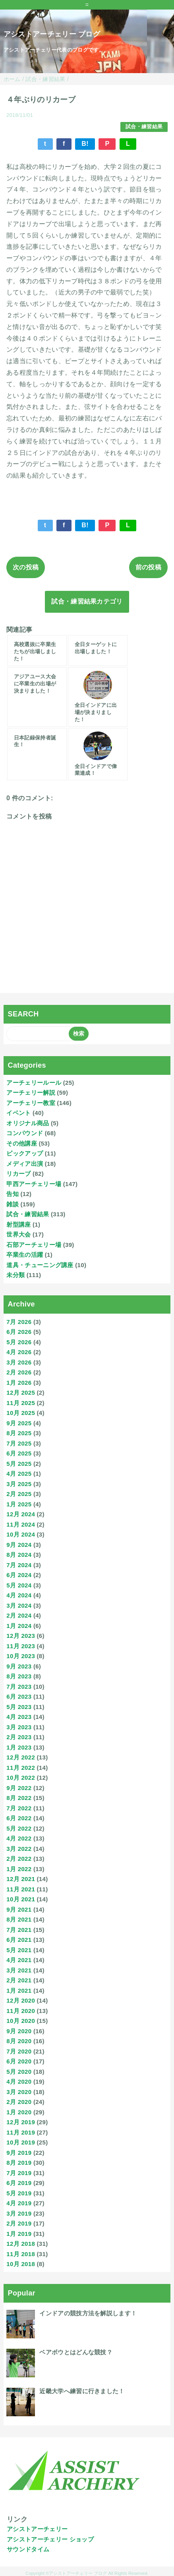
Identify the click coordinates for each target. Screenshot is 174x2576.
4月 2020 (18, 2081)
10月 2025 (20, 1412)
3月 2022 (18, 1848)
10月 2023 (20, 1656)
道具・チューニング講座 (39, 1265)
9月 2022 (18, 1787)
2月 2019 (18, 2223)
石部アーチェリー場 (33, 1244)
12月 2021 (20, 1878)
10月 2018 (20, 2264)
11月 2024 (20, 1524)
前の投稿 (148, 567)
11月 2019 (20, 2132)
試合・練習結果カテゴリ (87, 601)
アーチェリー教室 (30, 1102)
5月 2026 (18, 1342)
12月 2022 (20, 1757)
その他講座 (21, 1143)
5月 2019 (18, 2193)
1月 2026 (18, 1382)
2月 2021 (18, 1980)
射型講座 (18, 1224)
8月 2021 (18, 1919)
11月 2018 (20, 2254)
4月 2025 (18, 1473)
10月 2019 (20, 2142)
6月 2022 (18, 1818)
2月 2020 (18, 2101)
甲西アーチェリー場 (33, 1184)
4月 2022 (18, 1838)
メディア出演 (24, 1163)
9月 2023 (18, 1666)
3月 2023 (18, 1727)
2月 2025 (18, 1493)
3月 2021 (18, 1970)
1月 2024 (18, 1625)
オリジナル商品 (27, 1123)
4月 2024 (18, 1595)
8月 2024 (18, 1554)
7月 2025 (18, 1443)
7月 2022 (18, 1808)
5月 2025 (18, 1463)
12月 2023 (20, 1635)
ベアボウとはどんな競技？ (75, 2352)
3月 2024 (18, 1605)
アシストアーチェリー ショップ (50, 2539)
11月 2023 (20, 1646)
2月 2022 (18, 1858)
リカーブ (18, 1173)
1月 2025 (18, 1504)
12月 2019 (20, 2122)
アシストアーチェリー (37, 2529)
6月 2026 (18, 1331)
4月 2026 (18, 1352)
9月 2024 (18, 1544)
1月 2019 (18, 2233)
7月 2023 (18, 1686)
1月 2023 (18, 1747)
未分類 (15, 1275)
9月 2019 (18, 2152)
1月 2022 (18, 1869)
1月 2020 (18, 2112)
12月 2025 (20, 1392)
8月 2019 (18, 2162)
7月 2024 (18, 1565)
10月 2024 (20, 1534)
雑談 (12, 1204)
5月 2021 (18, 1950)
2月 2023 (18, 1737)
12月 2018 (20, 2243)
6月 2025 (18, 1453)
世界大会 (18, 1234)
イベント (18, 1112)
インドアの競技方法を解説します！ (88, 2313)
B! (85, 143)
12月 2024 (20, 1514)
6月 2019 (18, 2182)
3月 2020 (18, 2091)
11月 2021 (20, 1889)
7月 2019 (18, 2173)
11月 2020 (20, 2010)
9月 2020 (18, 2031)
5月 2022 (18, 1828)
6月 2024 (18, 1575)
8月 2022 (18, 1797)
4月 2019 (18, 2203)
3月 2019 (18, 2213)
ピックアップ (24, 1153)
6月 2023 (18, 1696)
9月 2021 (18, 1909)
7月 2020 (18, 2051)
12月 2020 (20, 2000)
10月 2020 (20, 2020)
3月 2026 (18, 1362)
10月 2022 (20, 1777)
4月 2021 (18, 1960)
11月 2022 (20, 1767)
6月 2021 (18, 1939)
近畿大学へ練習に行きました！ (81, 2391)
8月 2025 (18, 1433)
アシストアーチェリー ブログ (52, 34)
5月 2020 (18, 2071)
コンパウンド (24, 1133)
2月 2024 (18, 1615)
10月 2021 (20, 1899)
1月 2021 (18, 1990)
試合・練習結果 (144, 127)
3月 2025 (18, 1484)
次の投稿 (26, 567)
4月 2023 (18, 1716)
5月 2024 (18, 1585)
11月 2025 (20, 1402)
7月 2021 (18, 1929)
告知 (12, 1193)
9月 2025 (18, 1423)
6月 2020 (18, 2061)
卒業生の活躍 (24, 1254)
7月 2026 (18, 1321)
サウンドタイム (28, 2549)
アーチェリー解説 (30, 1092)
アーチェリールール (33, 1082)
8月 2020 (18, 2041)
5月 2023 (18, 1706)
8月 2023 (18, 1676)
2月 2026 (18, 1372)
